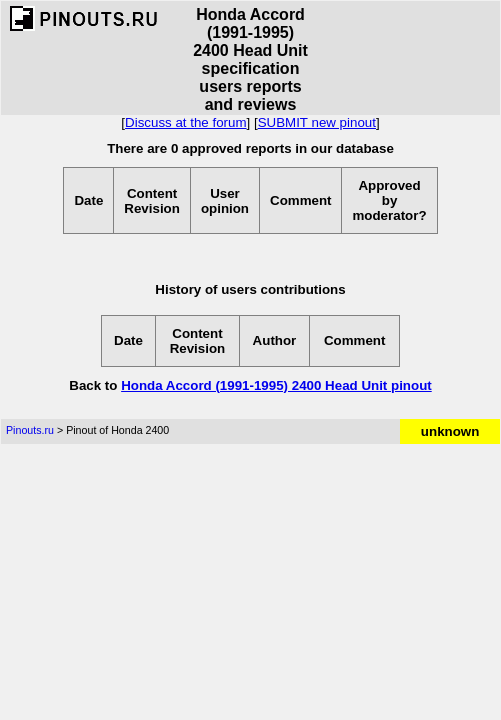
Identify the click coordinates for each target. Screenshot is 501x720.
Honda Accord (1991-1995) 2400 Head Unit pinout (276, 385)
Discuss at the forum (185, 122)
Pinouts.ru (30, 430)
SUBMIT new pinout (317, 122)
